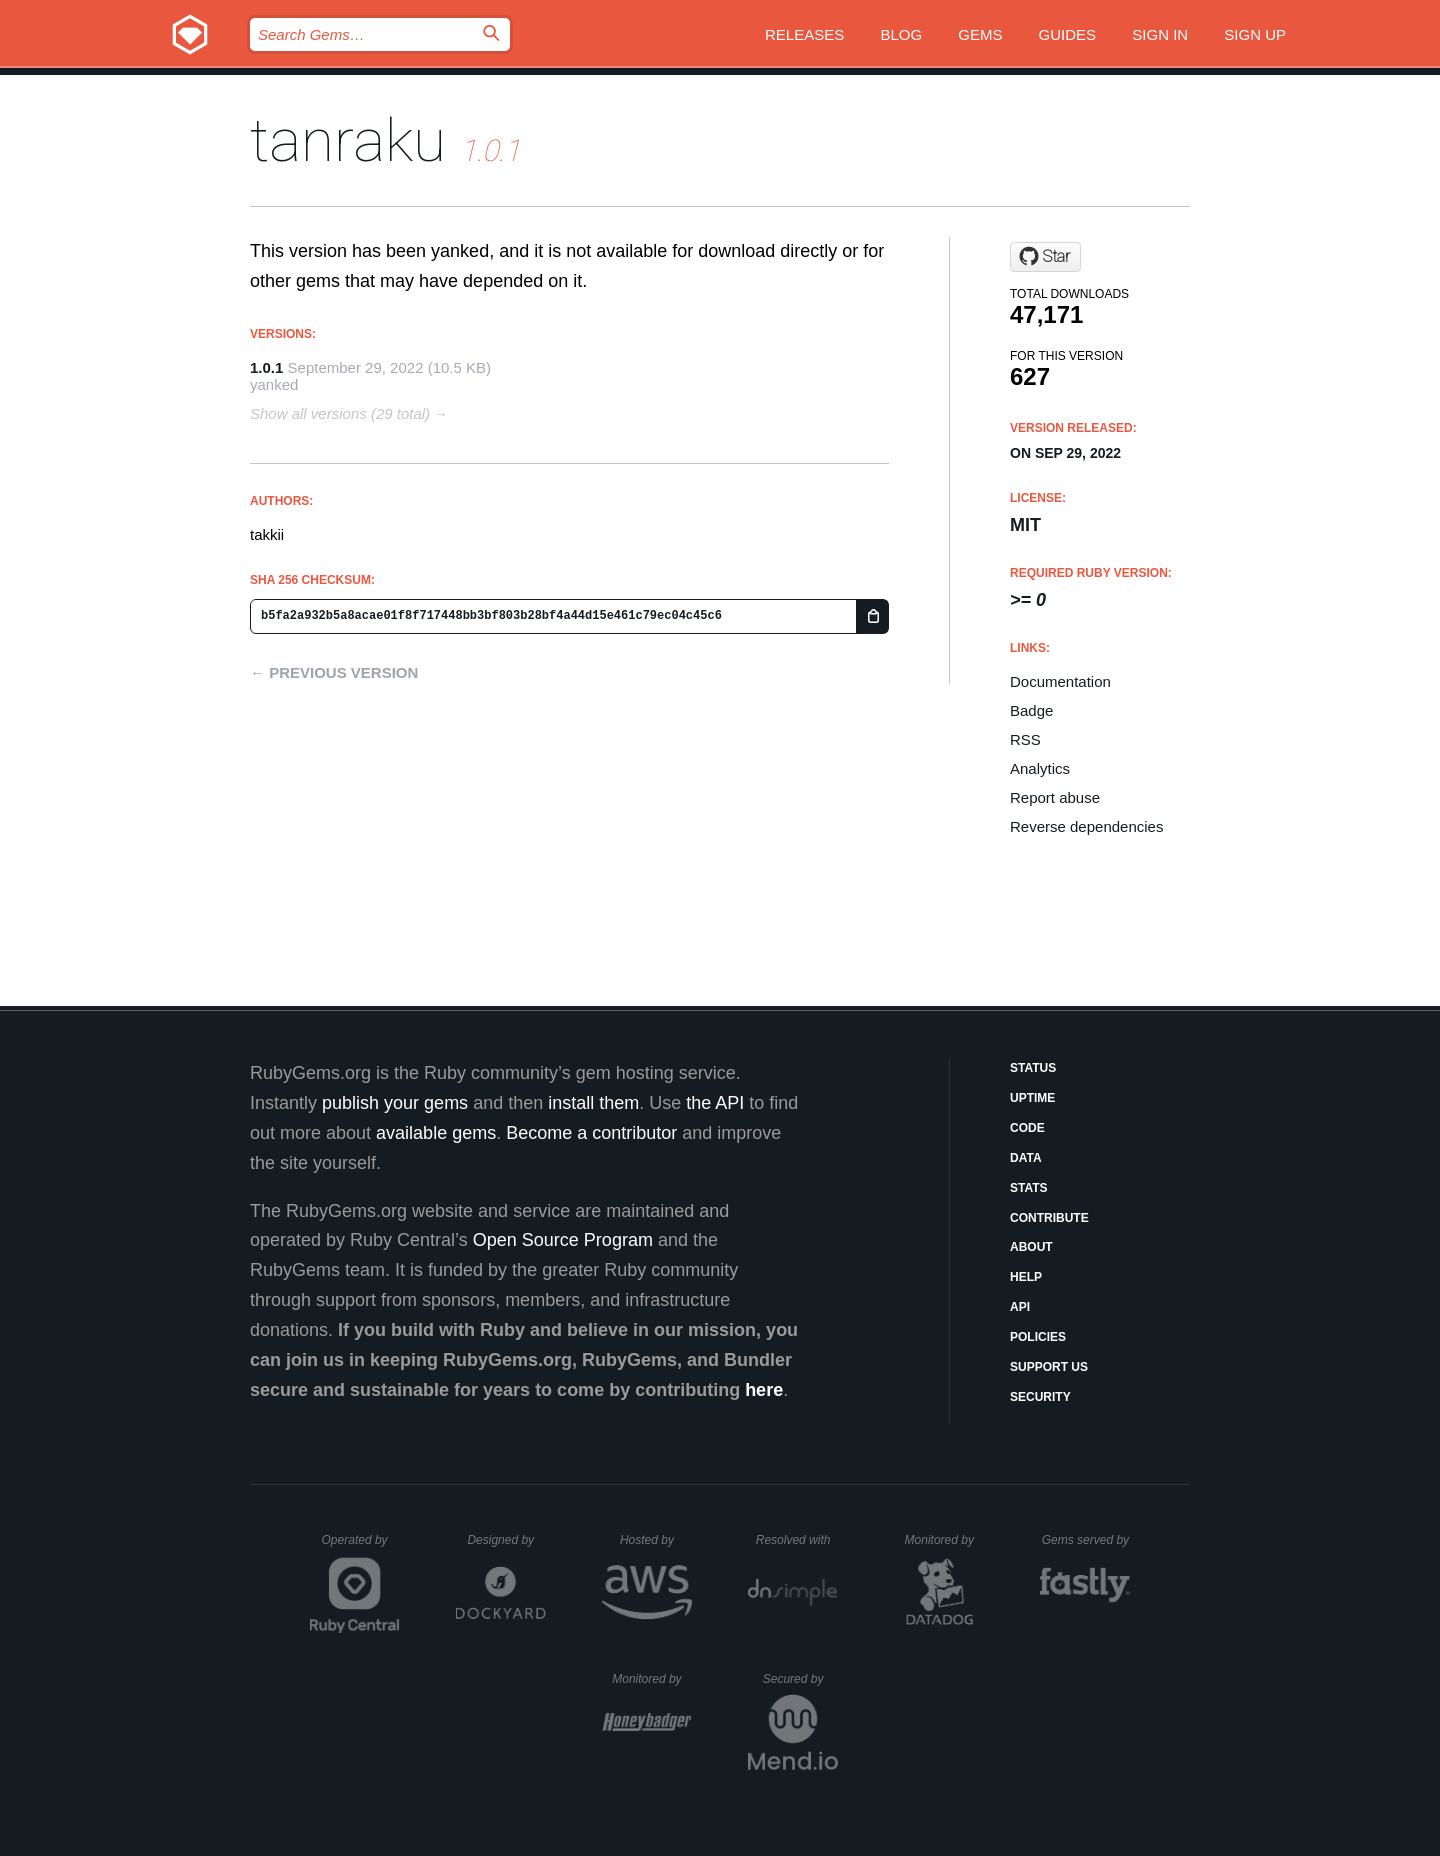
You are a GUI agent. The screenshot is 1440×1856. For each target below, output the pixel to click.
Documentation (1060, 681)
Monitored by (945, 1540)
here (764, 1390)
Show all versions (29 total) (340, 413)
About (1031, 1247)
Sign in (1160, 34)
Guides (1068, 34)
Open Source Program (563, 1240)
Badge (1031, 710)
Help (1026, 1277)
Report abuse (1055, 797)
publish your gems (395, 1103)
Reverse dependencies (1086, 826)
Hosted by (656, 1540)
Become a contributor (591, 1133)
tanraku (348, 140)
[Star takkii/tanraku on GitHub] (1045, 257)
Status (1033, 1068)
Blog (901, 34)
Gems (980, 34)
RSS (1025, 739)
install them (593, 1103)
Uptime (1032, 1098)
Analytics (1040, 768)
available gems (436, 1133)
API (1020, 1307)
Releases (804, 34)
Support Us (1049, 1367)
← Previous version (334, 672)
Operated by (361, 1547)
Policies (1038, 1337)
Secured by (800, 1679)
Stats (1029, 1188)
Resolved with (797, 1540)
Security (1040, 1397)
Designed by (506, 1540)
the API (715, 1103)
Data (1026, 1158)
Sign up (1255, 34)
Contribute (1049, 1218)
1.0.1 (266, 367)
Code (1027, 1128)
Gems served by (1086, 1540)
